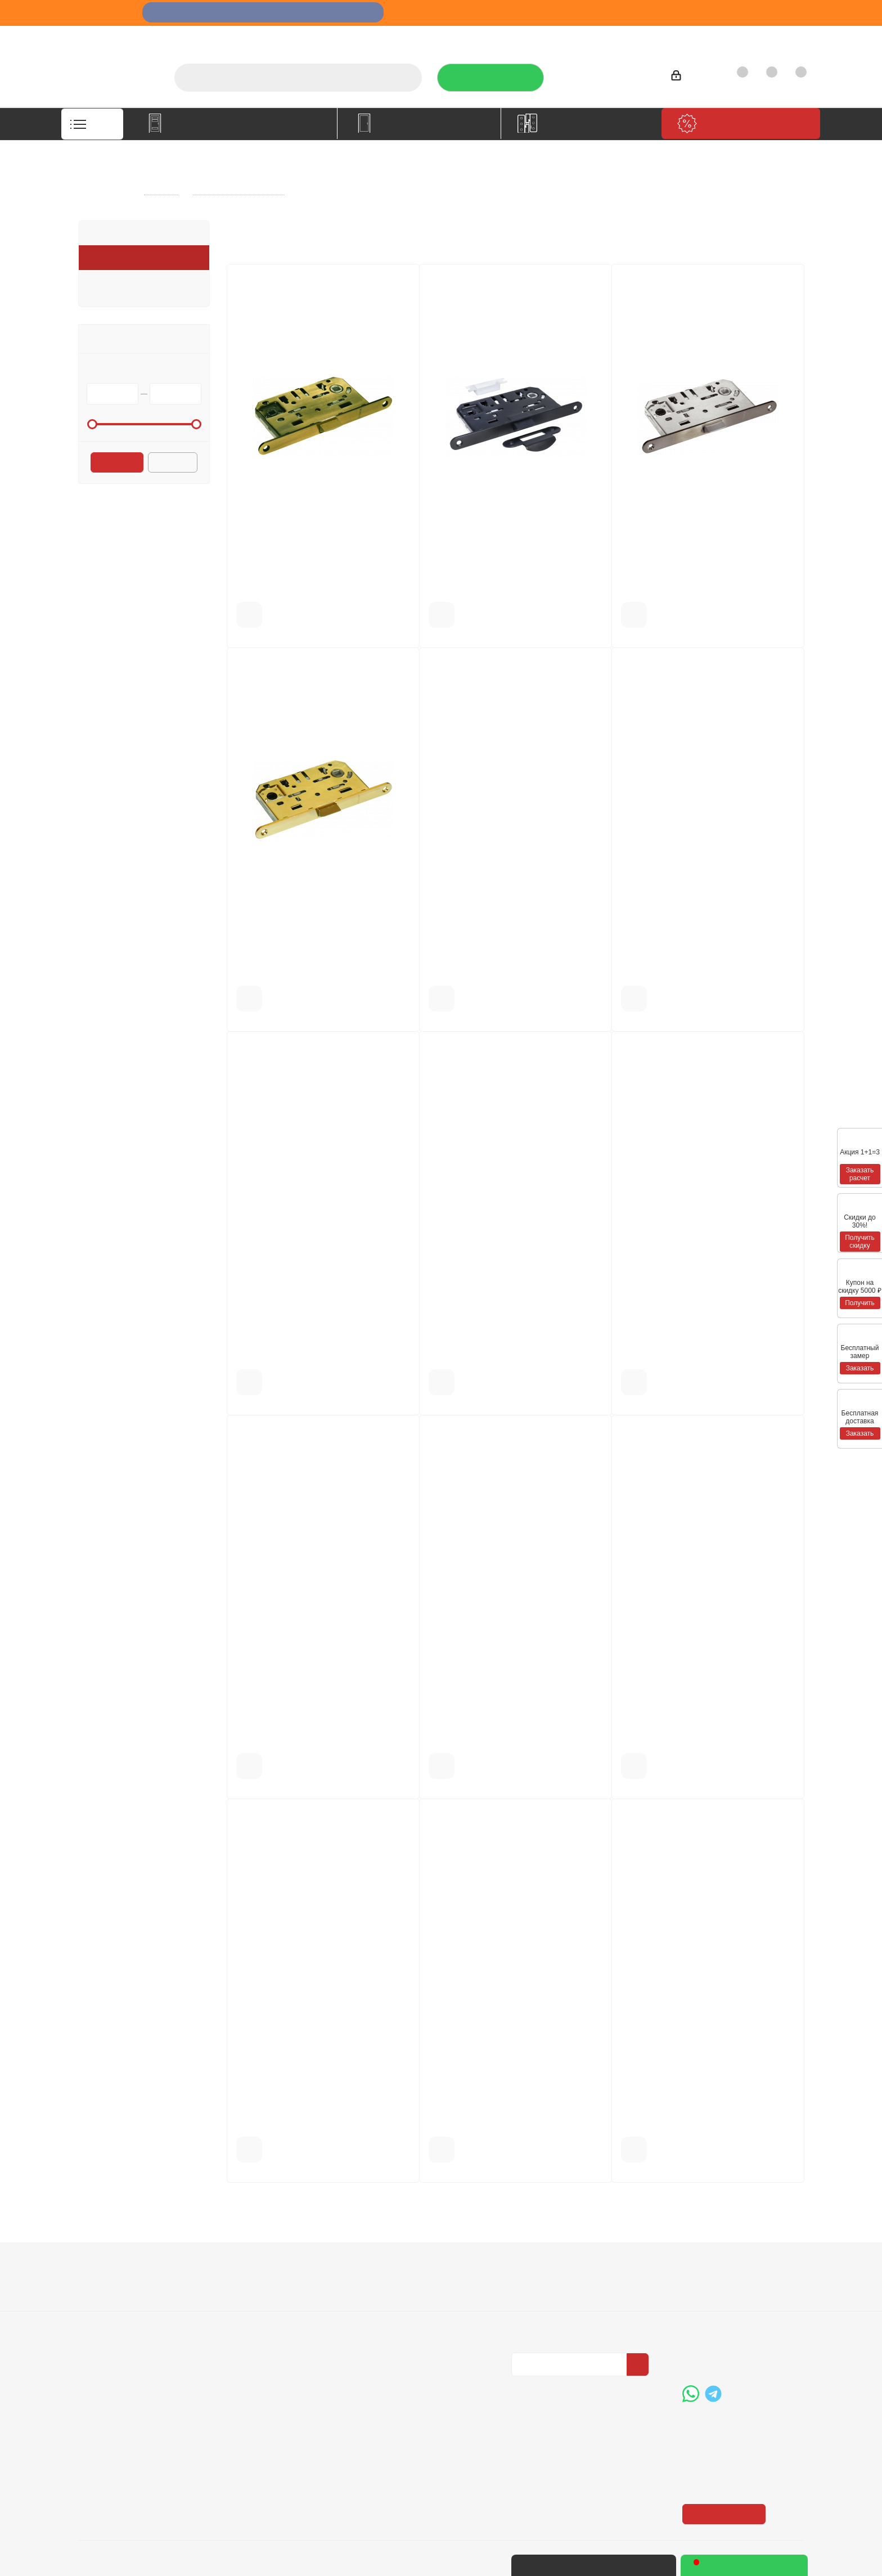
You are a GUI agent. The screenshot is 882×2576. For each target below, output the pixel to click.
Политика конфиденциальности (567, 2301)
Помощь (387, 2267)
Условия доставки (260, 2302)
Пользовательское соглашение (261, 2339)
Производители (644, 37)
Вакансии (98, 2302)
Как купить (716, 37)
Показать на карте (725, 2445)
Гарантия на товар (261, 2318)
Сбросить (173, 463)
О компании (428, 37)
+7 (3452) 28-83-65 (625, 2565)
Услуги (485, 37)
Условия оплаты (256, 2286)
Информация (254, 2267)
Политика (98, 2318)
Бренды (383, 2302)
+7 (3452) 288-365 (607, 74)
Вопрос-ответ (394, 2286)
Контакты (776, 37)
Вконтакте (522, 2386)
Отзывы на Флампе (556, 37)
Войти (687, 77)
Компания (102, 2267)
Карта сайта (391, 2318)
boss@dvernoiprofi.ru (742, 2350)
